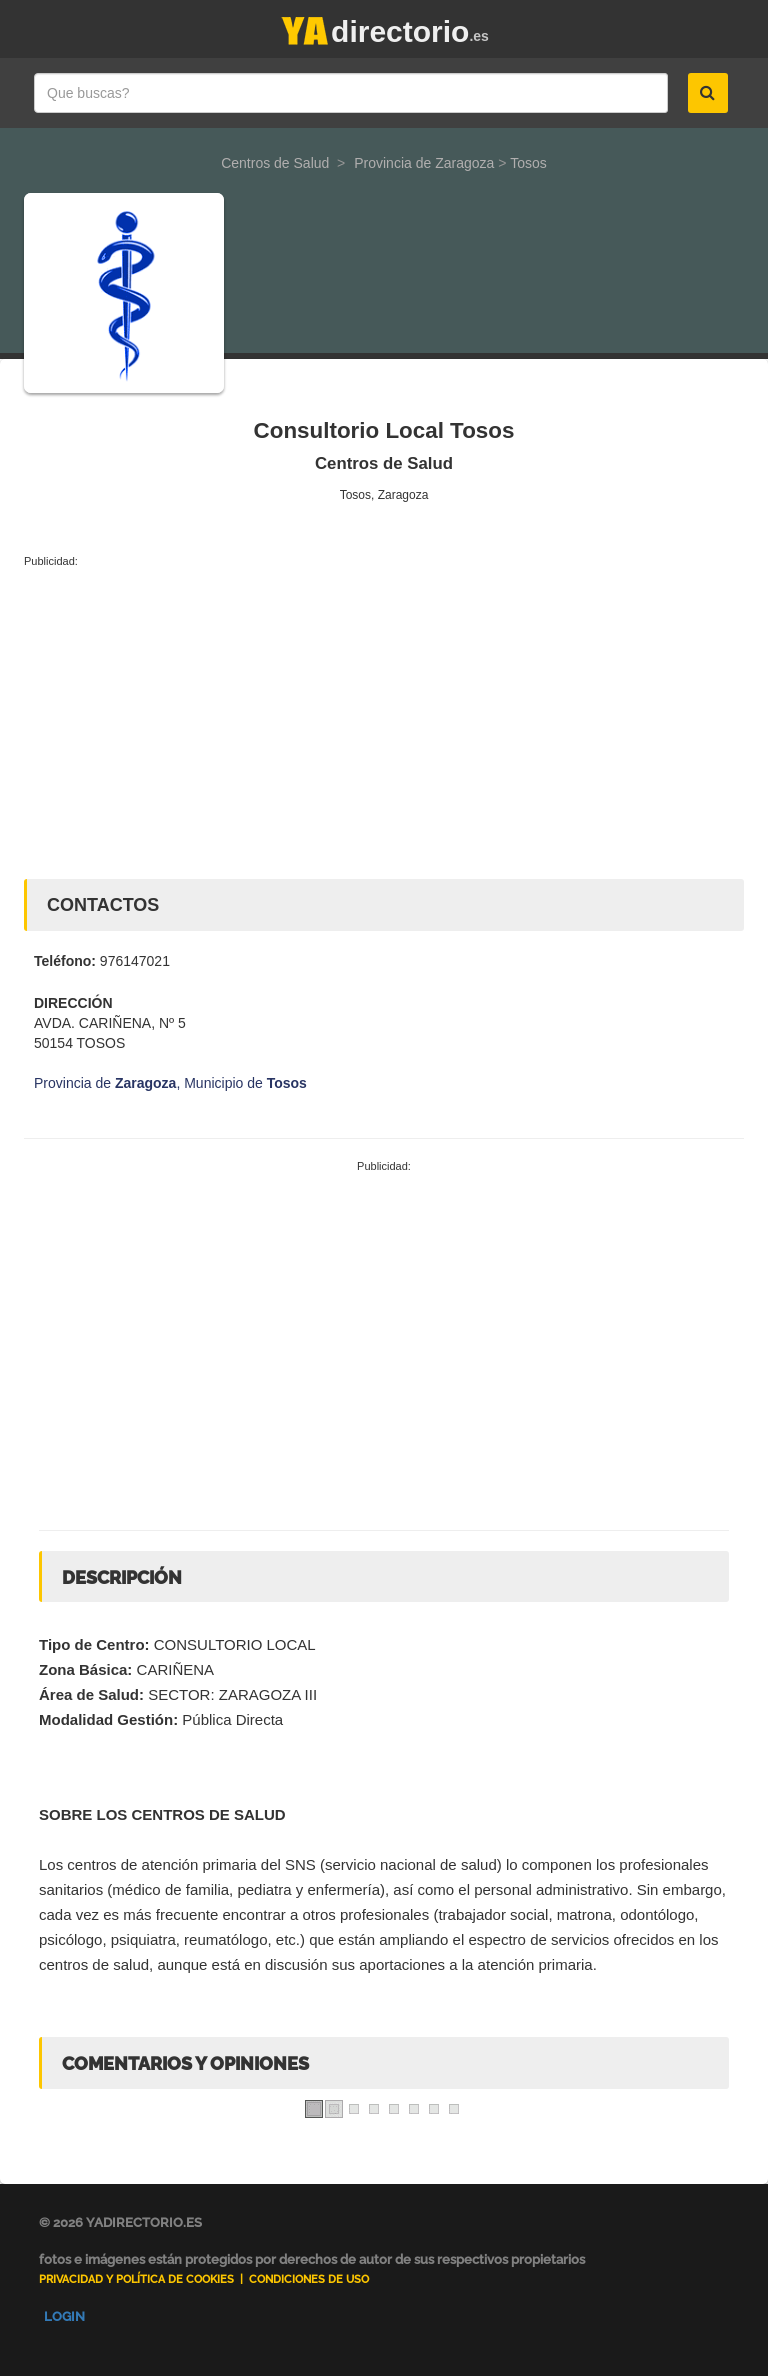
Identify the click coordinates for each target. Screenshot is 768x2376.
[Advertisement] (384, 719)
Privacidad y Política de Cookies (136, 2279)
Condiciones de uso (309, 2279)
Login (64, 2316)
